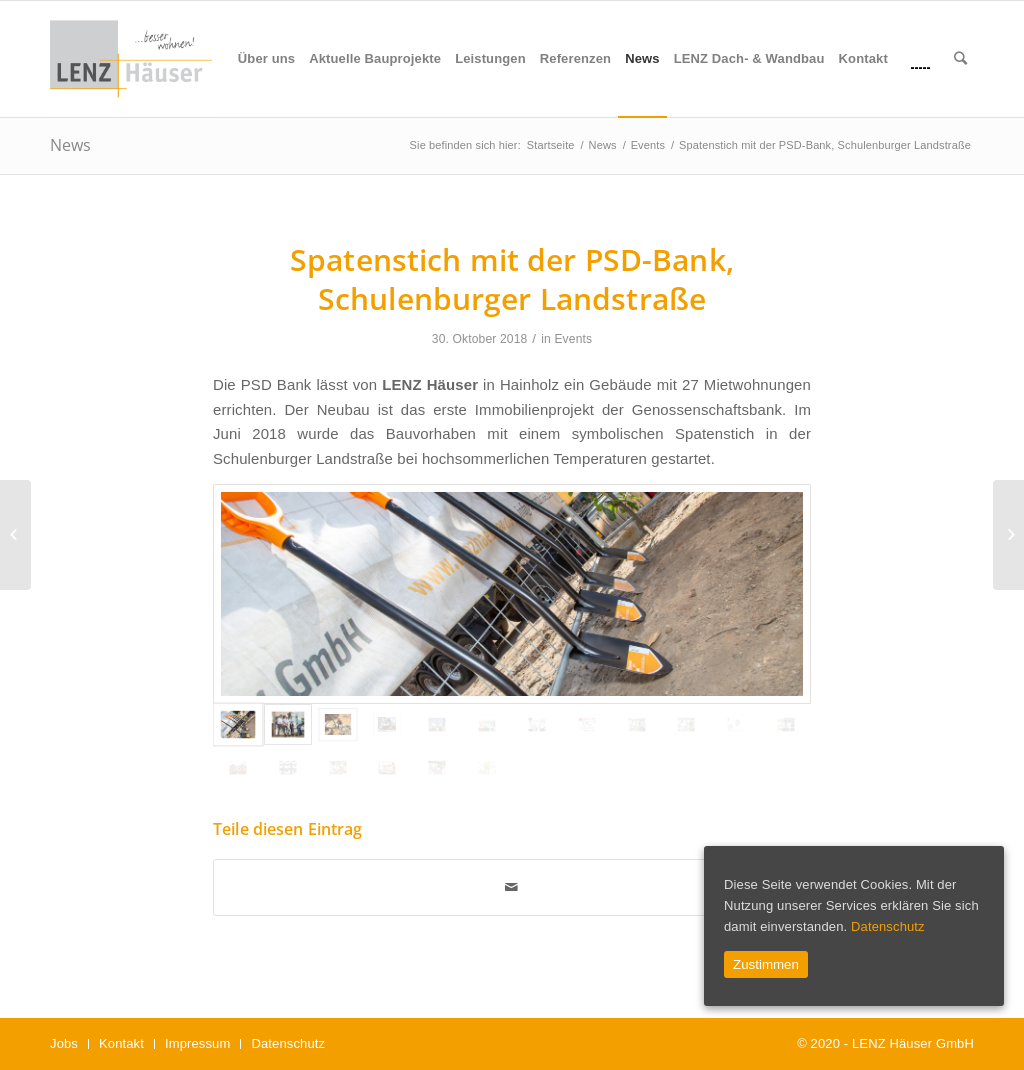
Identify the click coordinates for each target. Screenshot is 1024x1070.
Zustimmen (766, 964)
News (71, 145)
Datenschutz (888, 926)
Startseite (551, 145)
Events (648, 145)
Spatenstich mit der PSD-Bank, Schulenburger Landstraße (512, 279)
